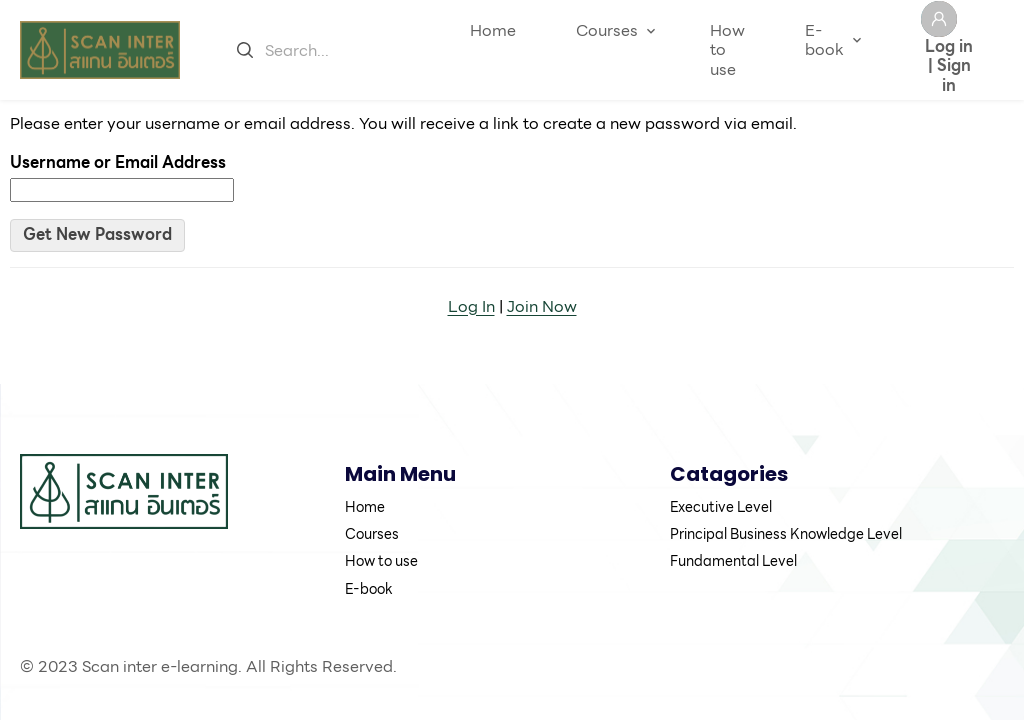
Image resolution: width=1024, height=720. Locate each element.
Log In (471, 306)
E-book (824, 40)
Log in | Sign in (949, 64)
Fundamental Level (733, 561)
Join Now (542, 306)
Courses (607, 30)
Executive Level (721, 507)
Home (493, 30)
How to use (727, 49)
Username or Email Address (118, 162)
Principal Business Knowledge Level (786, 534)
